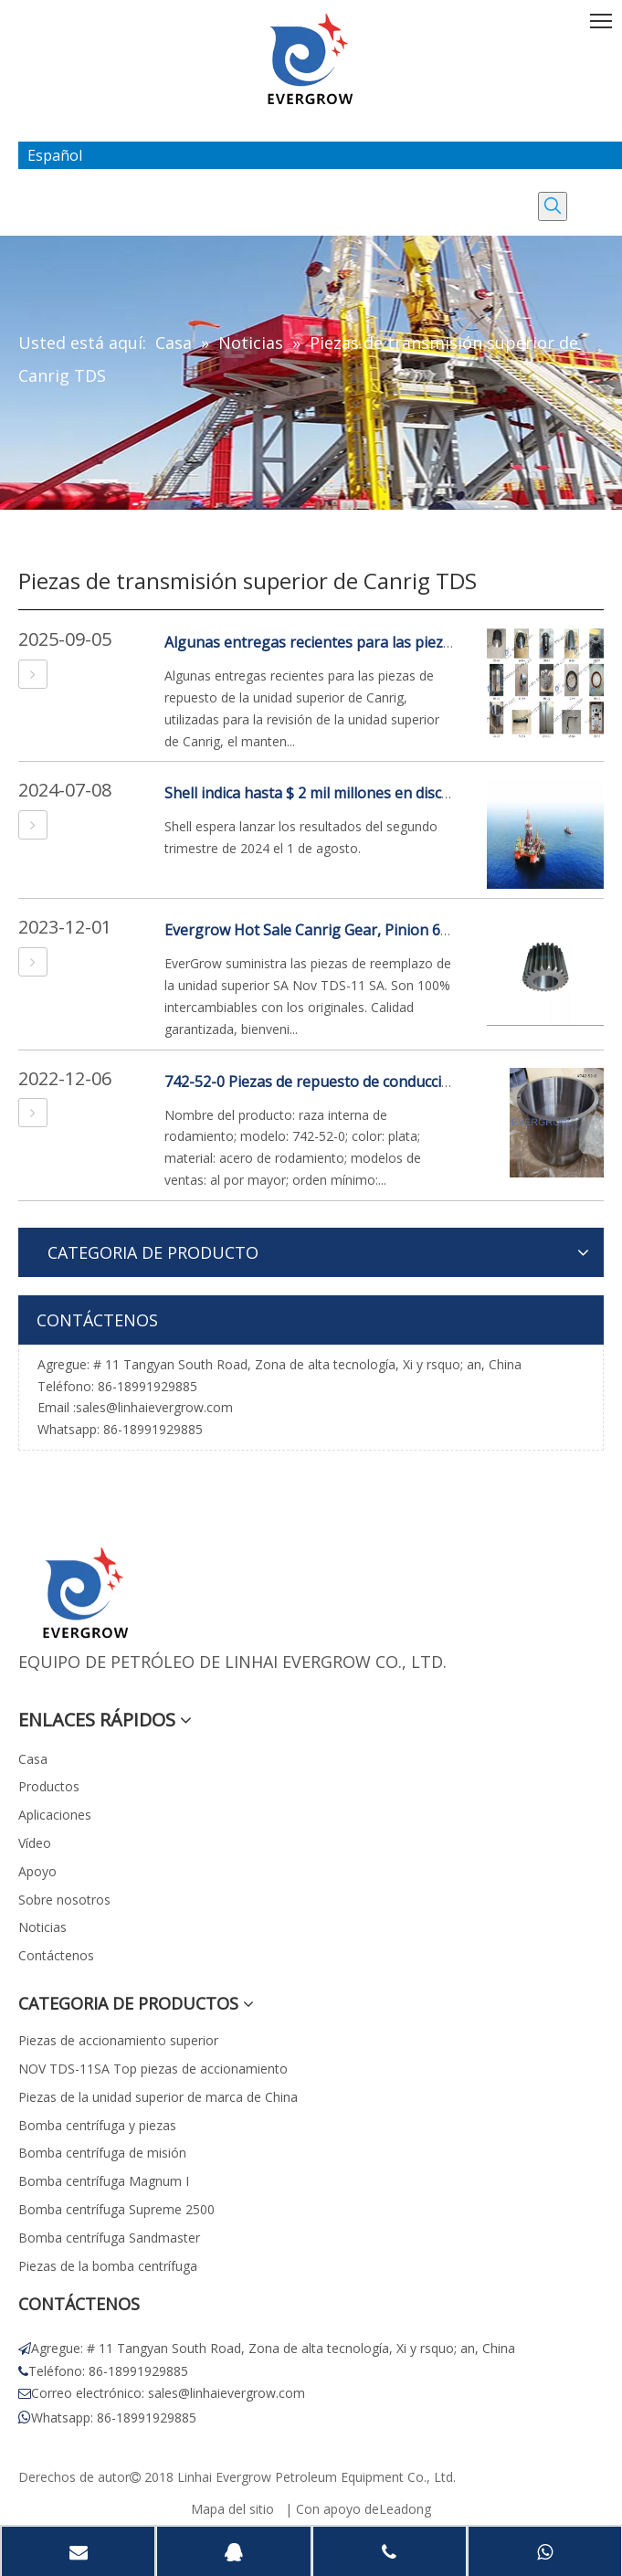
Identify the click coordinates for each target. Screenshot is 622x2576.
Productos (48, 1786)
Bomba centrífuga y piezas (97, 2125)
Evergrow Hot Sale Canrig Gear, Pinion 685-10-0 (328, 930)
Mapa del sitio (232, 2509)
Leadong (405, 2509)
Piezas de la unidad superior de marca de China (158, 2097)
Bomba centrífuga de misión (102, 2152)
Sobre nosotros (64, 1899)
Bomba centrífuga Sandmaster (109, 2237)
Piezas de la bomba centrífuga (107, 2266)
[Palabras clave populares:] (552, 206)
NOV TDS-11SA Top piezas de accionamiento (153, 2068)
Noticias (42, 1927)
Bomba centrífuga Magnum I (103, 2181)
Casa (32, 1759)
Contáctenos (56, 1955)
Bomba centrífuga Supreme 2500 (116, 2209)
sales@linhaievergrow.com (154, 1407)
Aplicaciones (54, 1814)
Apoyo (37, 1871)
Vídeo (34, 1843)
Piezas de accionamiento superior (118, 2040)
